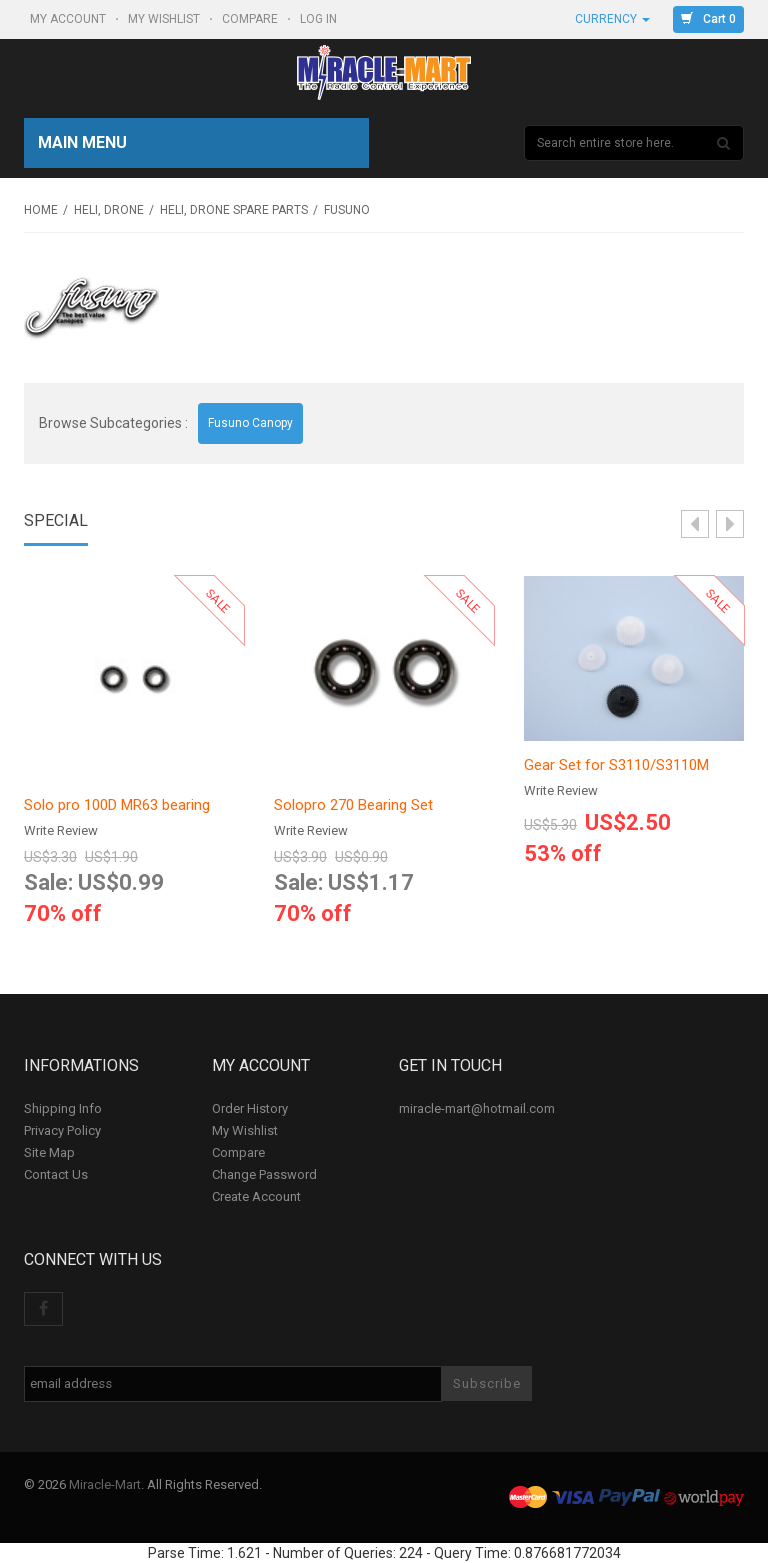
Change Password (264, 1174)
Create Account (256, 1196)
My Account (69, 19)
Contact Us (56, 1174)
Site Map (49, 1152)
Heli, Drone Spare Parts (234, 210)
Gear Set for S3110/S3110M (616, 765)
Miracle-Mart (105, 1484)
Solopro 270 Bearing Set (353, 805)
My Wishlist (165, 19)
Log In (320, 19)
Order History (250, 1108)
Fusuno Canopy (250, 423)
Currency (612, 19)
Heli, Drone (109, 210)
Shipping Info (63, 1108)
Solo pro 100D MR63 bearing (117, 805)
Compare (251, 19)
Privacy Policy (62, 1130)
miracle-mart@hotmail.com (477, 1108)
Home (41, 210)
